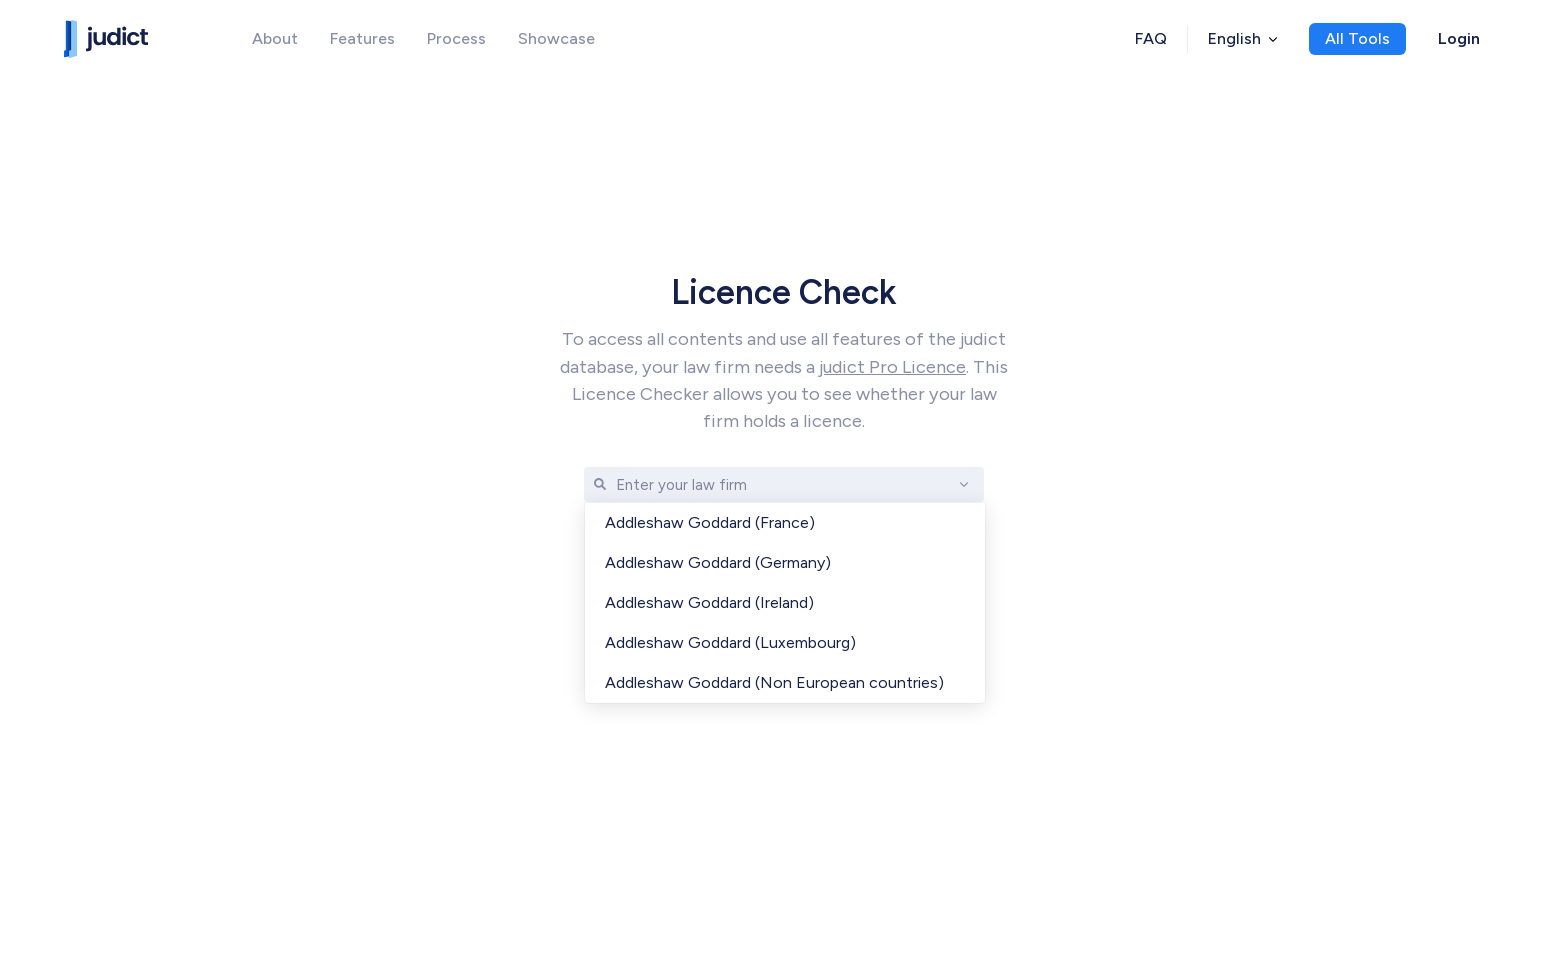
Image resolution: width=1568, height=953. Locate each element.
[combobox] (618, 484)
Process (456, 38)
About (275, 38)
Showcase (556, 38)
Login (1459, 38)
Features (362, 38)
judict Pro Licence (892, 367)
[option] (785, 523)
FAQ (1151, 38)
